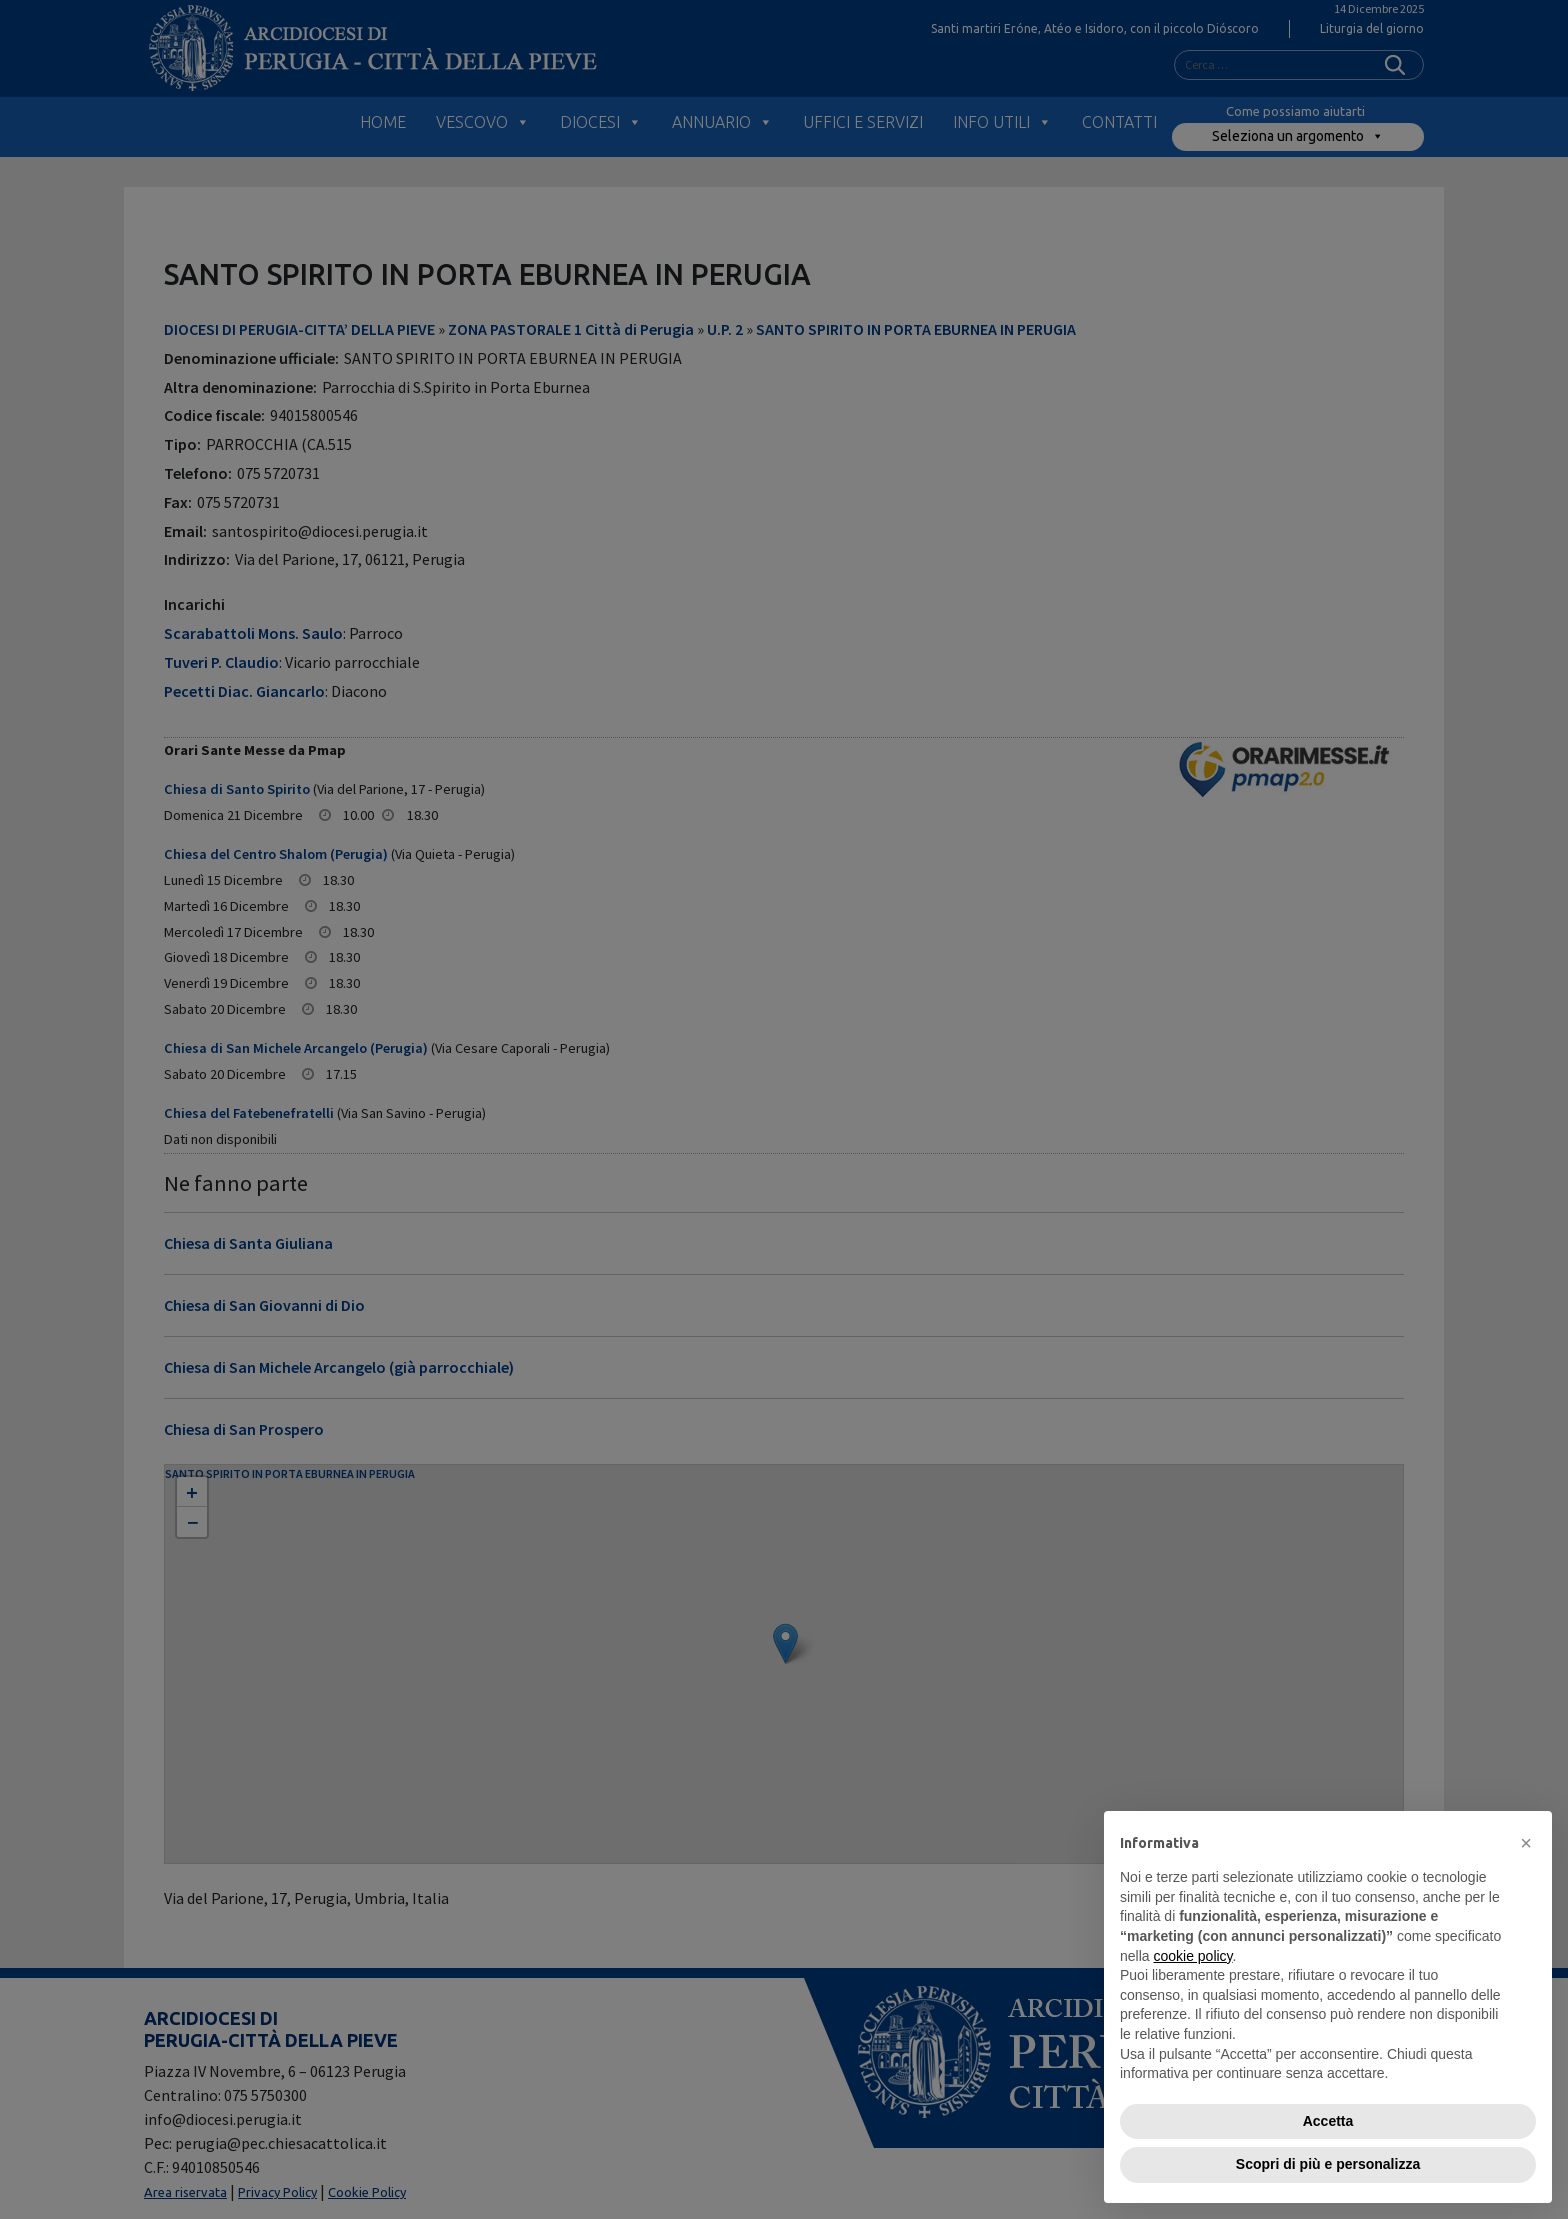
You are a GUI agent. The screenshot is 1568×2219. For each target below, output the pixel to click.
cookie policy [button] (1192, 1956)
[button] (1526, 1843)
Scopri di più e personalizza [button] (1328, 2164)
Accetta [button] (1328, 2121)
